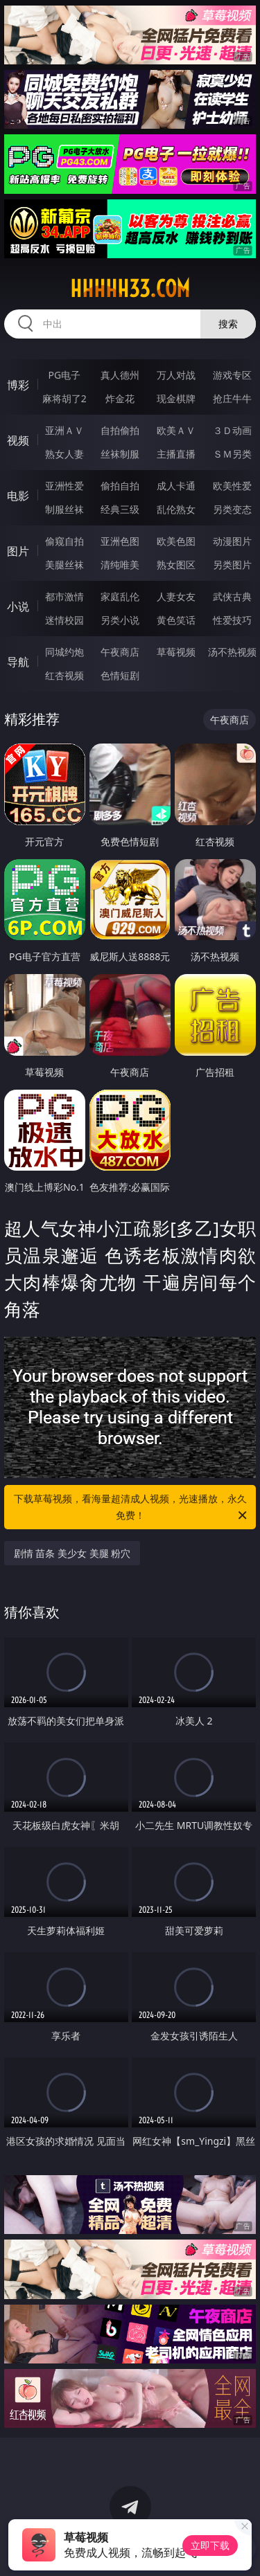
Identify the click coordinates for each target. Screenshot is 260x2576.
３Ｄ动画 (232, 430)
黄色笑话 (176, 620)
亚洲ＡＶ (64, 430)
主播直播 (176, 453)
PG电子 (64, 374)
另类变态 (232, 509)
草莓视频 (176, 651)
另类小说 (120, 620)
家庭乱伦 (120, 596)
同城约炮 (64, 651)
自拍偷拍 (120, 430)
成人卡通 (176, 485)
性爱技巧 (232, 620)
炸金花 (120, 398)
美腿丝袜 (64, 564)
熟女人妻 (64, 453)
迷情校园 (64, 620)
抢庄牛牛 (232, 398)
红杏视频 (64, 675)
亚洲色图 (120, 541)
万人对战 (176, 374)
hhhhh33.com (130, 289)
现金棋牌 (176, 398)
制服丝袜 (64, 509)
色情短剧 (120, 675)
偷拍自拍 (120, 485)
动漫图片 (232, 541)
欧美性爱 (232, 485)
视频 (18, 440)
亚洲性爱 (64, 485)
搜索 (228, 323)
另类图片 (232, 564)
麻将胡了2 (64, 398)
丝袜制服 (120, 453)
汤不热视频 (232, 651)
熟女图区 (176, 564)
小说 (18, 606)
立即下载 (210, 2545)
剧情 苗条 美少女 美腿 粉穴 (72, 1553)
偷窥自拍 (64, 541)
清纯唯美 (120, 564)
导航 (18, 661)
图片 (18, 551)
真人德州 (120, 374)
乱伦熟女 (176, 509)
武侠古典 (232, 596)
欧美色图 (176, 541)
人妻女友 (176, 596)
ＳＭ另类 (232, 453)
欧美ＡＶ (176, 430)
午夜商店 (120, 651)
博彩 (18, 385)
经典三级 (120, 509)
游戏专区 (232, 374)
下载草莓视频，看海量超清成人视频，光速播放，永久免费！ (132, 1508)
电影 (18, 495)
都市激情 (64, 596)
